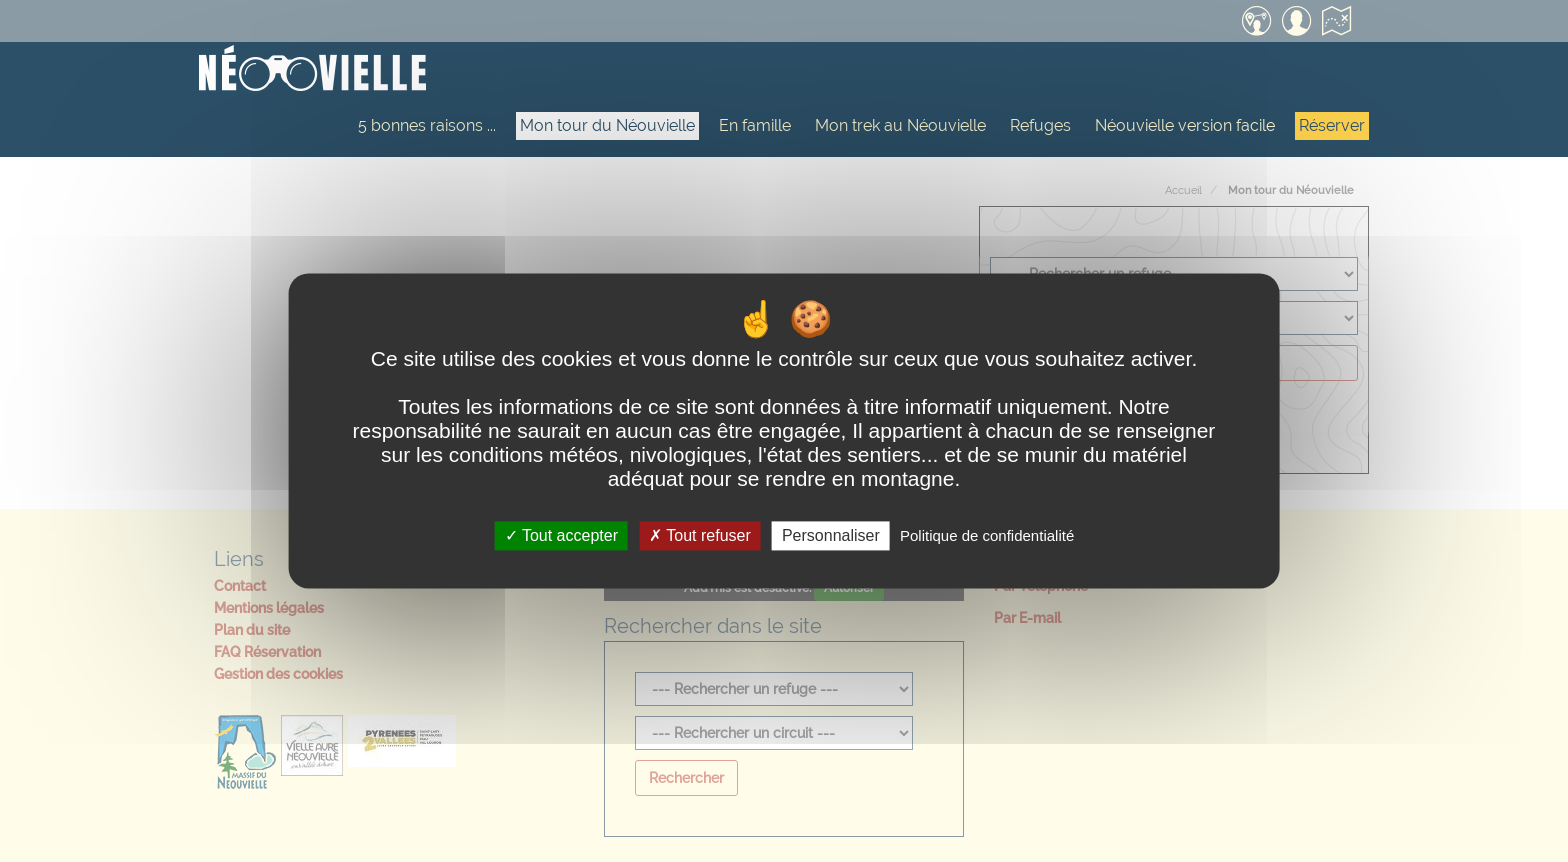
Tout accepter (561, 535)
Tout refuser (700, 535)
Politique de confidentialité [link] (987, 535)
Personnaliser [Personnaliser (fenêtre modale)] (831, 535)
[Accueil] (312, 70)
